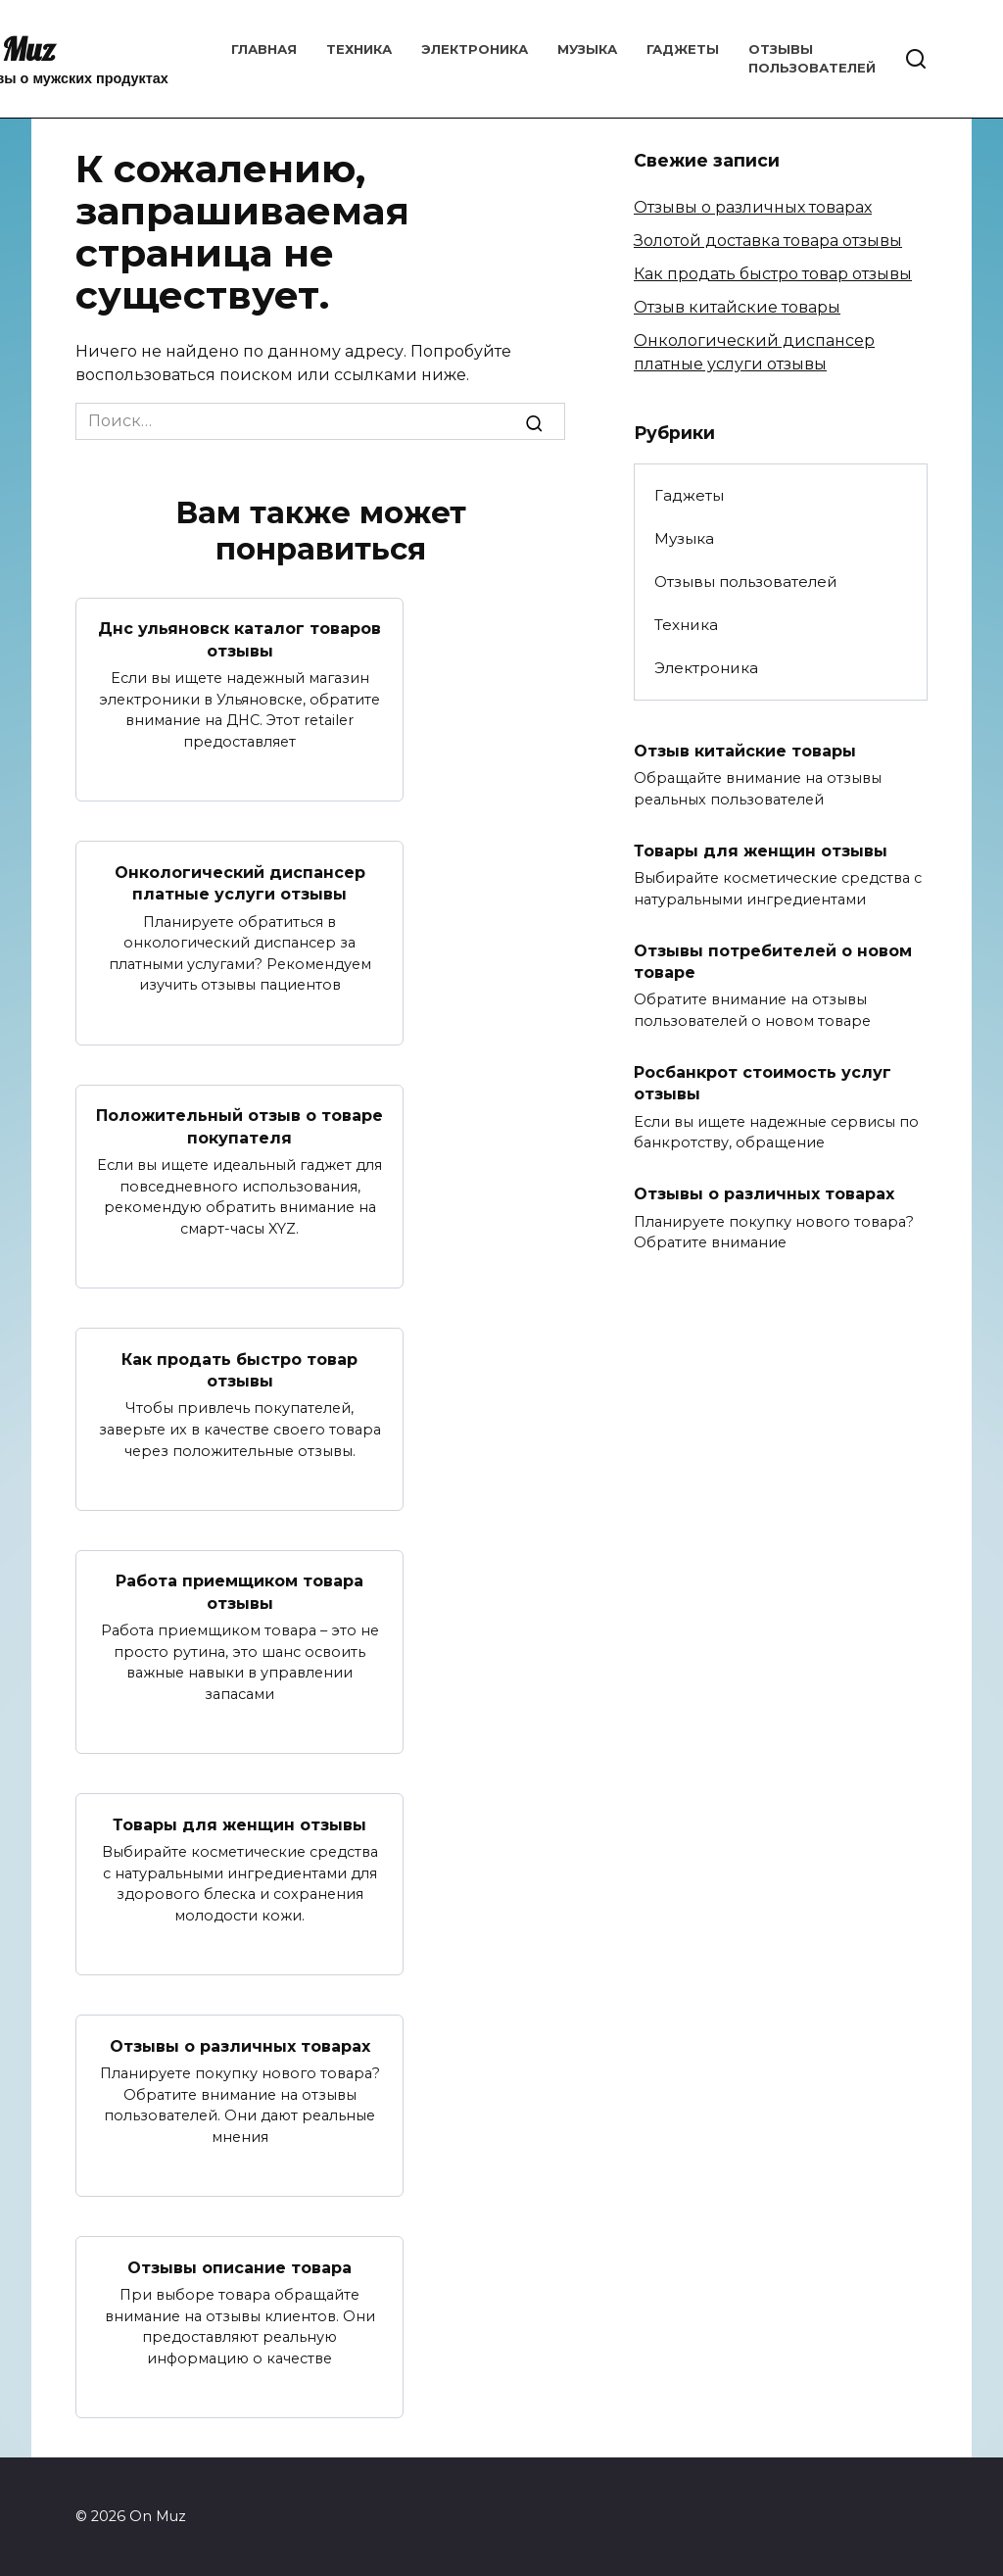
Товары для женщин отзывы (239, 1824)
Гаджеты (682, 49)
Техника (359, 49)
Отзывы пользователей (745, 581)
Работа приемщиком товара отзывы (239, 1592)
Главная (264, 49)
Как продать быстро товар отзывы (239, 1369)
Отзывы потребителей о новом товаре (773, 961)
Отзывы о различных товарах (240, 2045)
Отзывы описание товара (239, 2267)
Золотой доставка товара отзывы (768, 240)
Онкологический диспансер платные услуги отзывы (240, 882)
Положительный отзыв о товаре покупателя (239, 1126)
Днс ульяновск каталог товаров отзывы (239, 639)
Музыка (587, 49)
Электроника (474, 49)
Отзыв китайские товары (737, 307)
